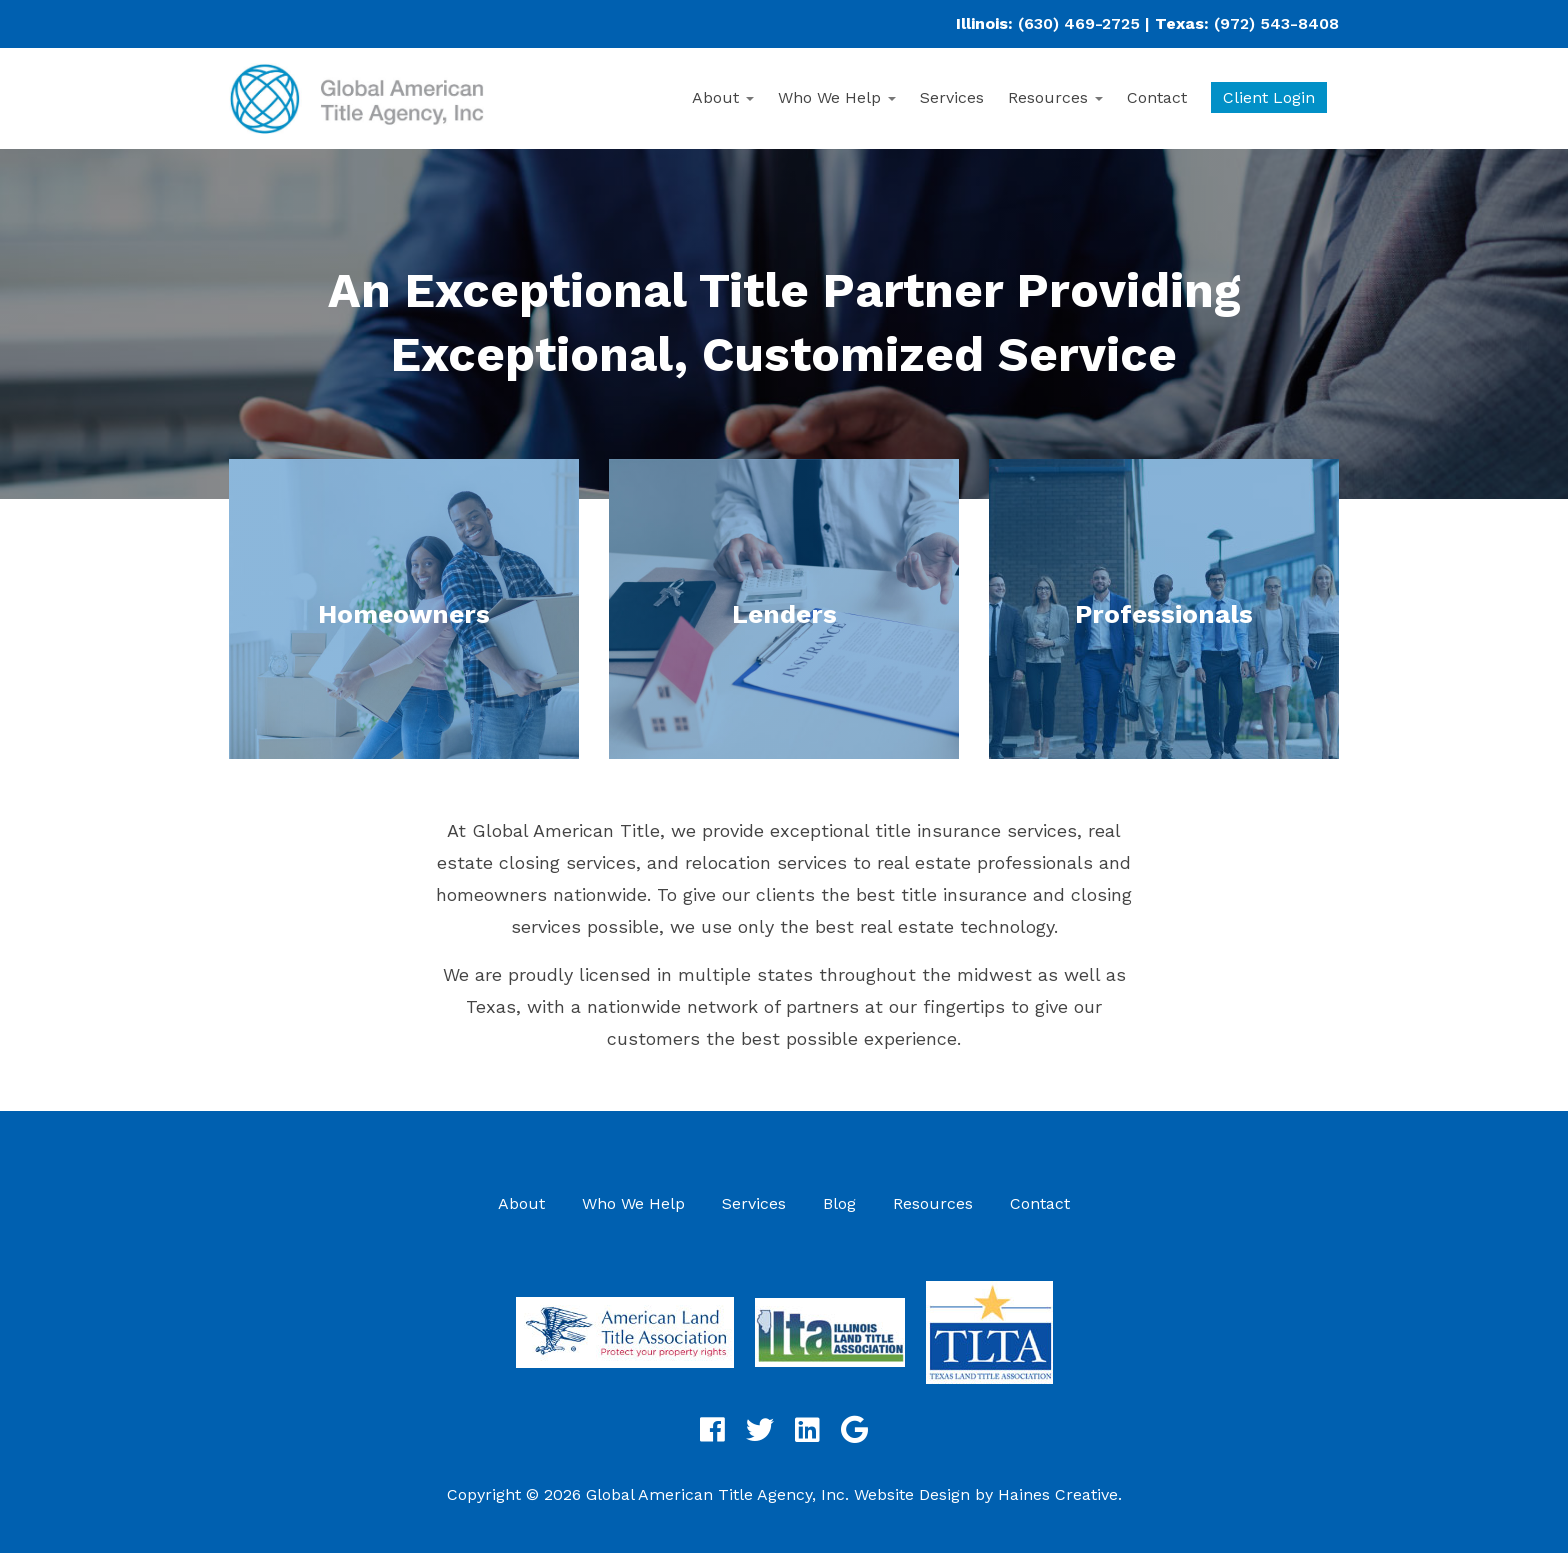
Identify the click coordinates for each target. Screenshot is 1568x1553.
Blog (839, 1203)
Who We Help (837, 97)
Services (952, 97)
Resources (1055, 97)
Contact (1157, 97)
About (723, 97)
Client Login (1269, 97)
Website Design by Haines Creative (986, 1494)
